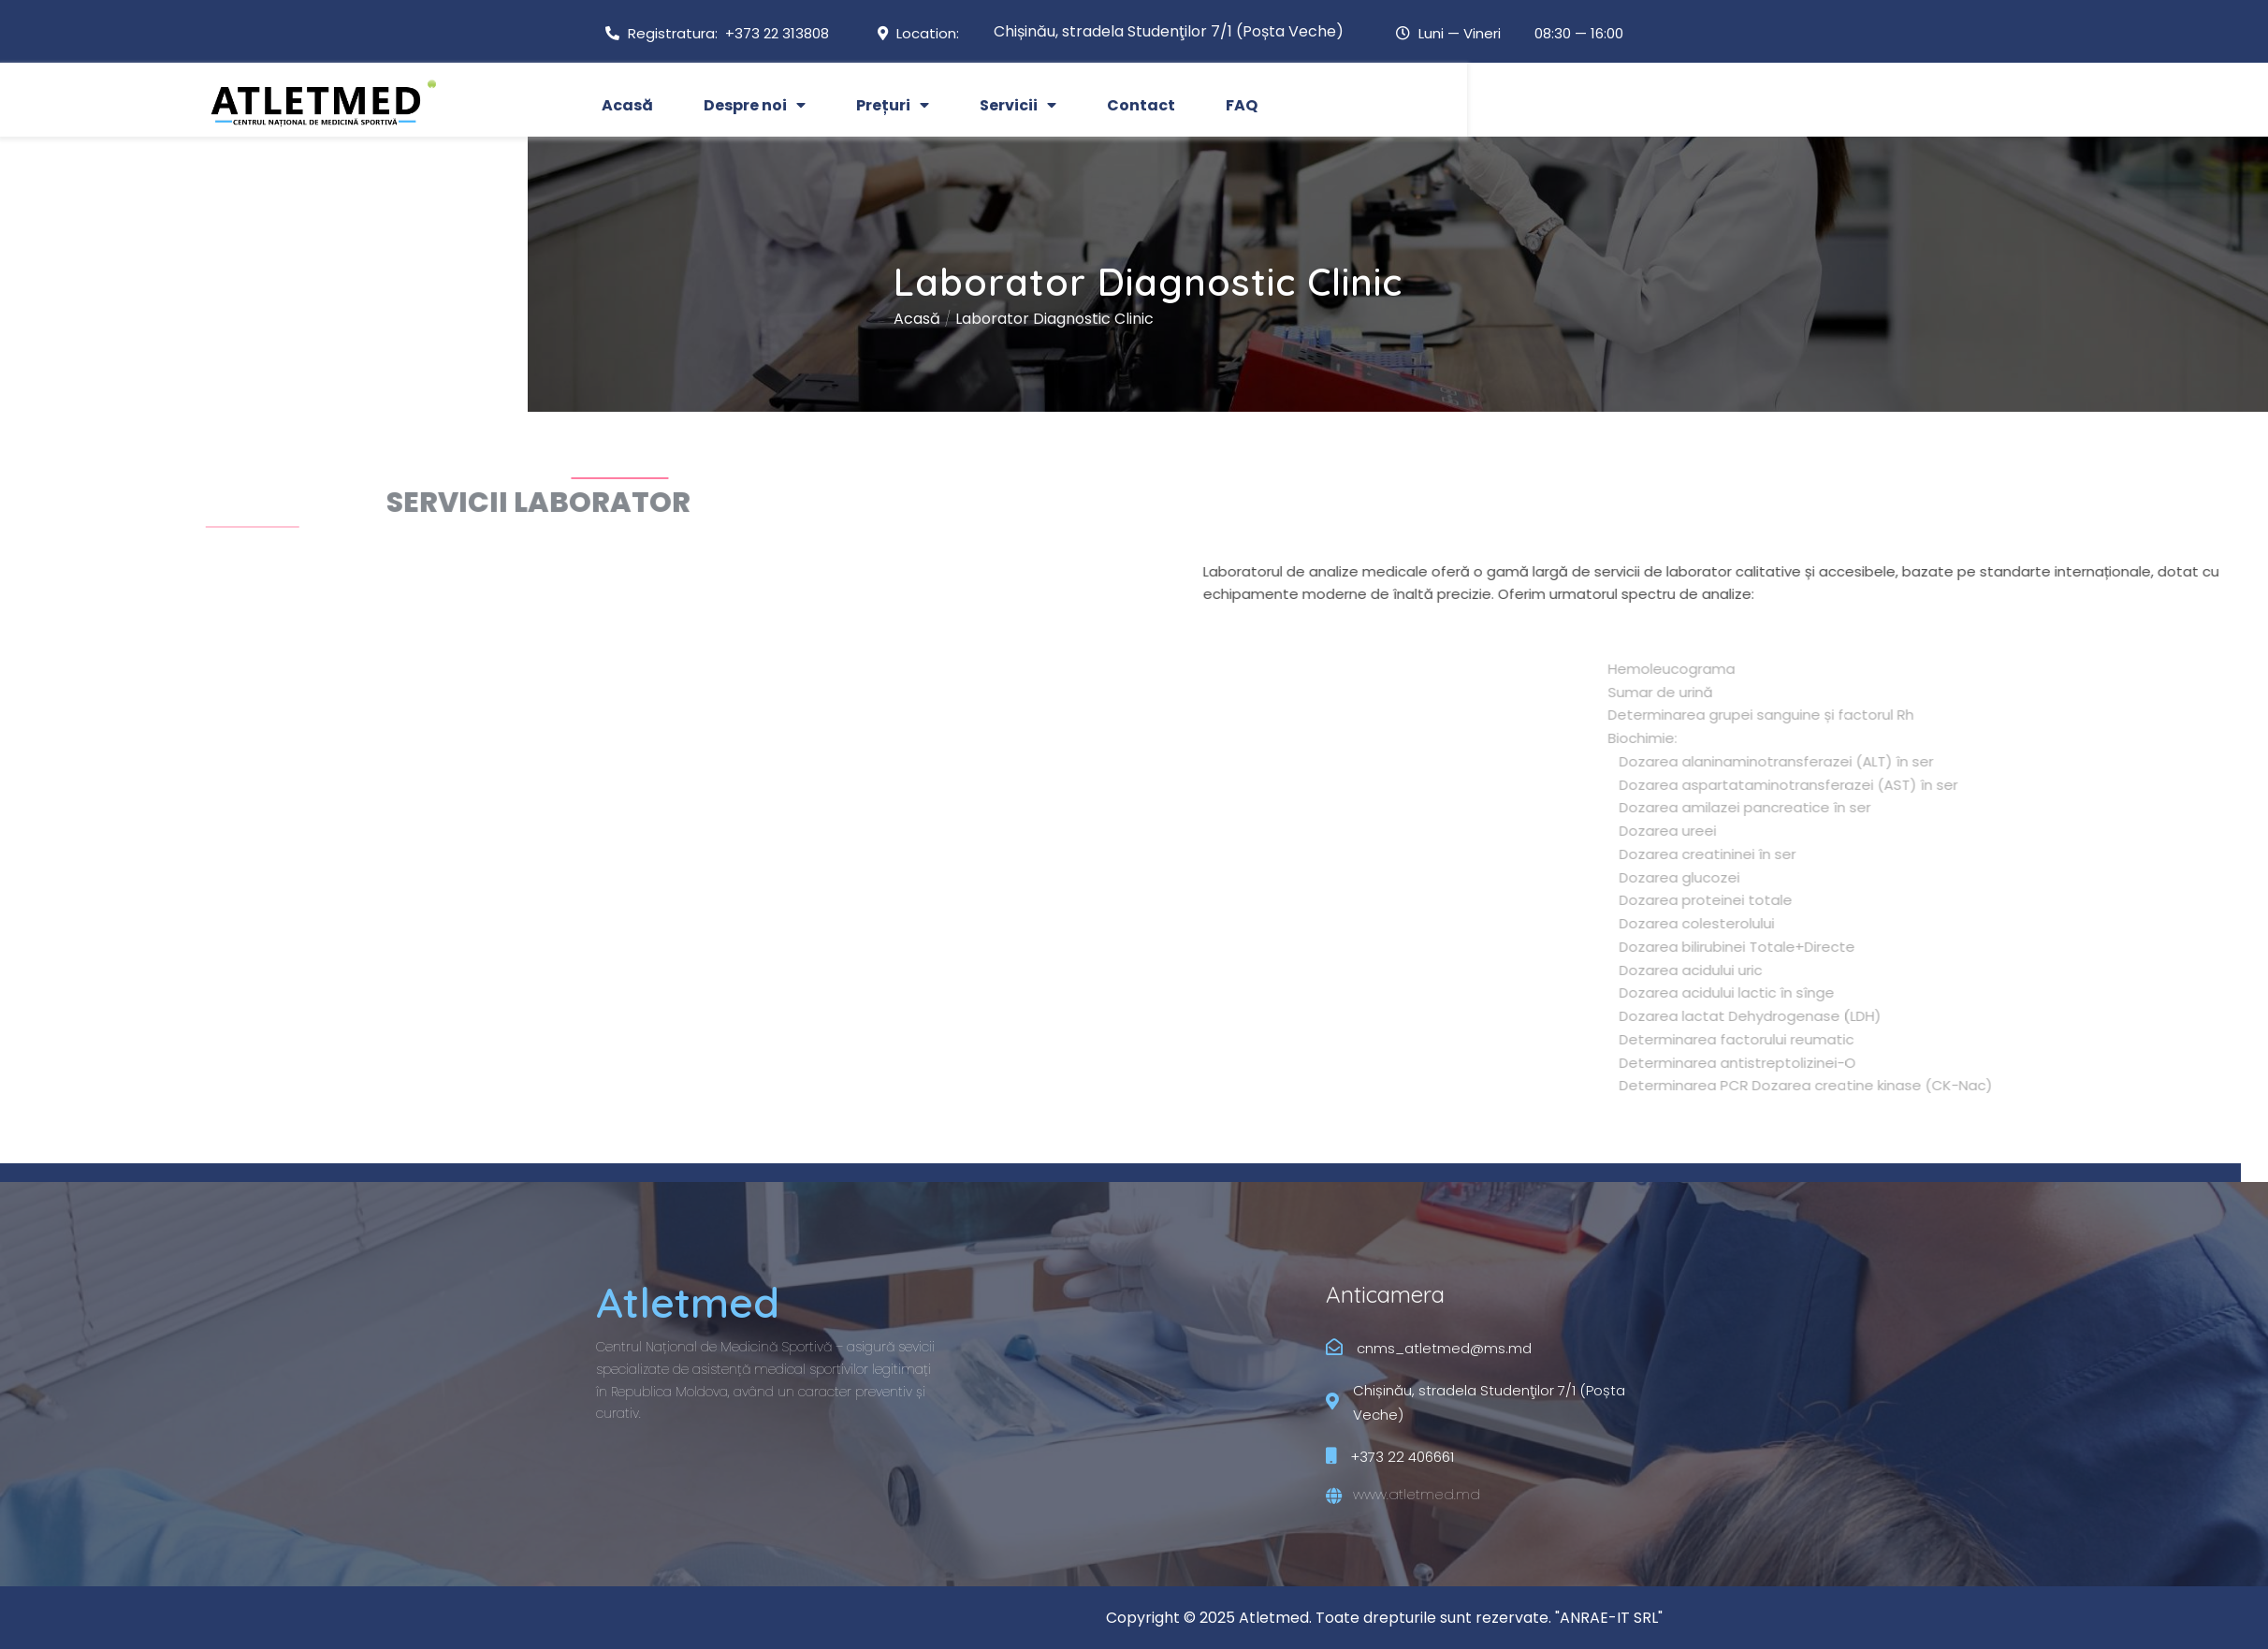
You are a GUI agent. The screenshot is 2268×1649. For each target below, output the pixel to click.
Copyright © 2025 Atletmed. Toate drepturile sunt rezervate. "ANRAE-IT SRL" (1384, 1617)
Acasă (176, 318)
